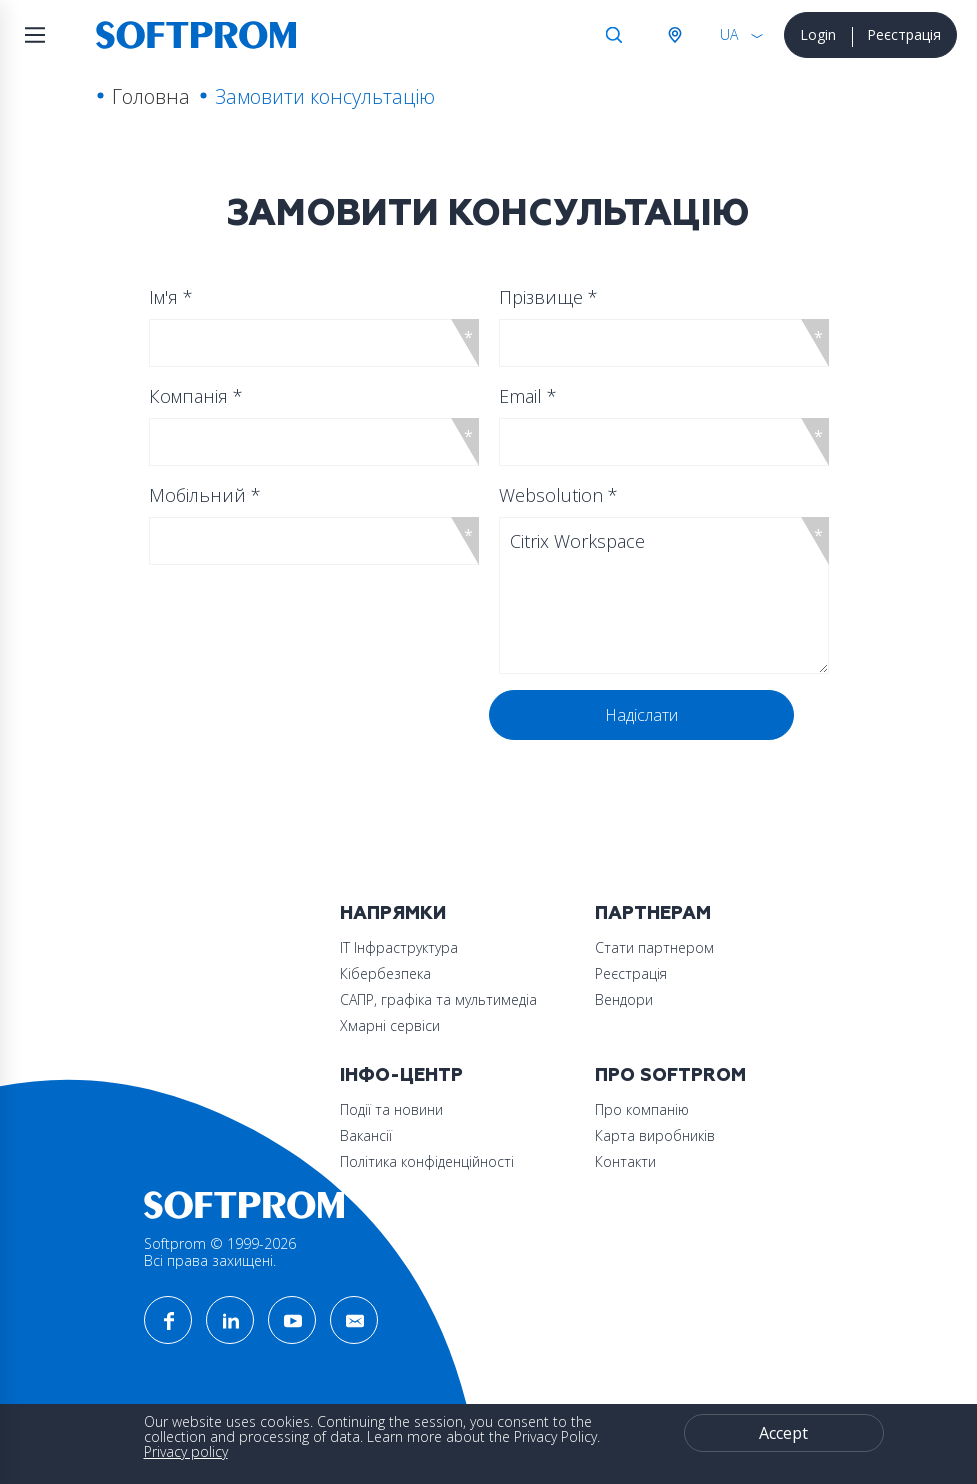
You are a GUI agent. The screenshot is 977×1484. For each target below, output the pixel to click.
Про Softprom (670, 1075)
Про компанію (642, 1109)
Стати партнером (654, 947)
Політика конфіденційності (427, 1161)
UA (729, 34)
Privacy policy (186, 1451)
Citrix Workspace (664, 595)
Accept (783, 1433)
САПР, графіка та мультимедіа (438, 999)
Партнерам (653, 913)
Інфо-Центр (401, 1075)
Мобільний (205, 495)
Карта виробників (655, 1135)
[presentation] (306, 729)
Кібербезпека (385, 973)
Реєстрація (904, 34)
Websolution (558, 495)
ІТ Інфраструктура (399, 947)
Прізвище (548, 297)
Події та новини (391, 1109)
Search (614, 35)
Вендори (624, 999)
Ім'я (171, 297)
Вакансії (366, 1135)
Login (818, 34)
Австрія (674, 35)
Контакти (625, 1161)
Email (528, 396)
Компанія (196, 396)
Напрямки (393, 913)
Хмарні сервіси (390, 1025)
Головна (151, 96)
